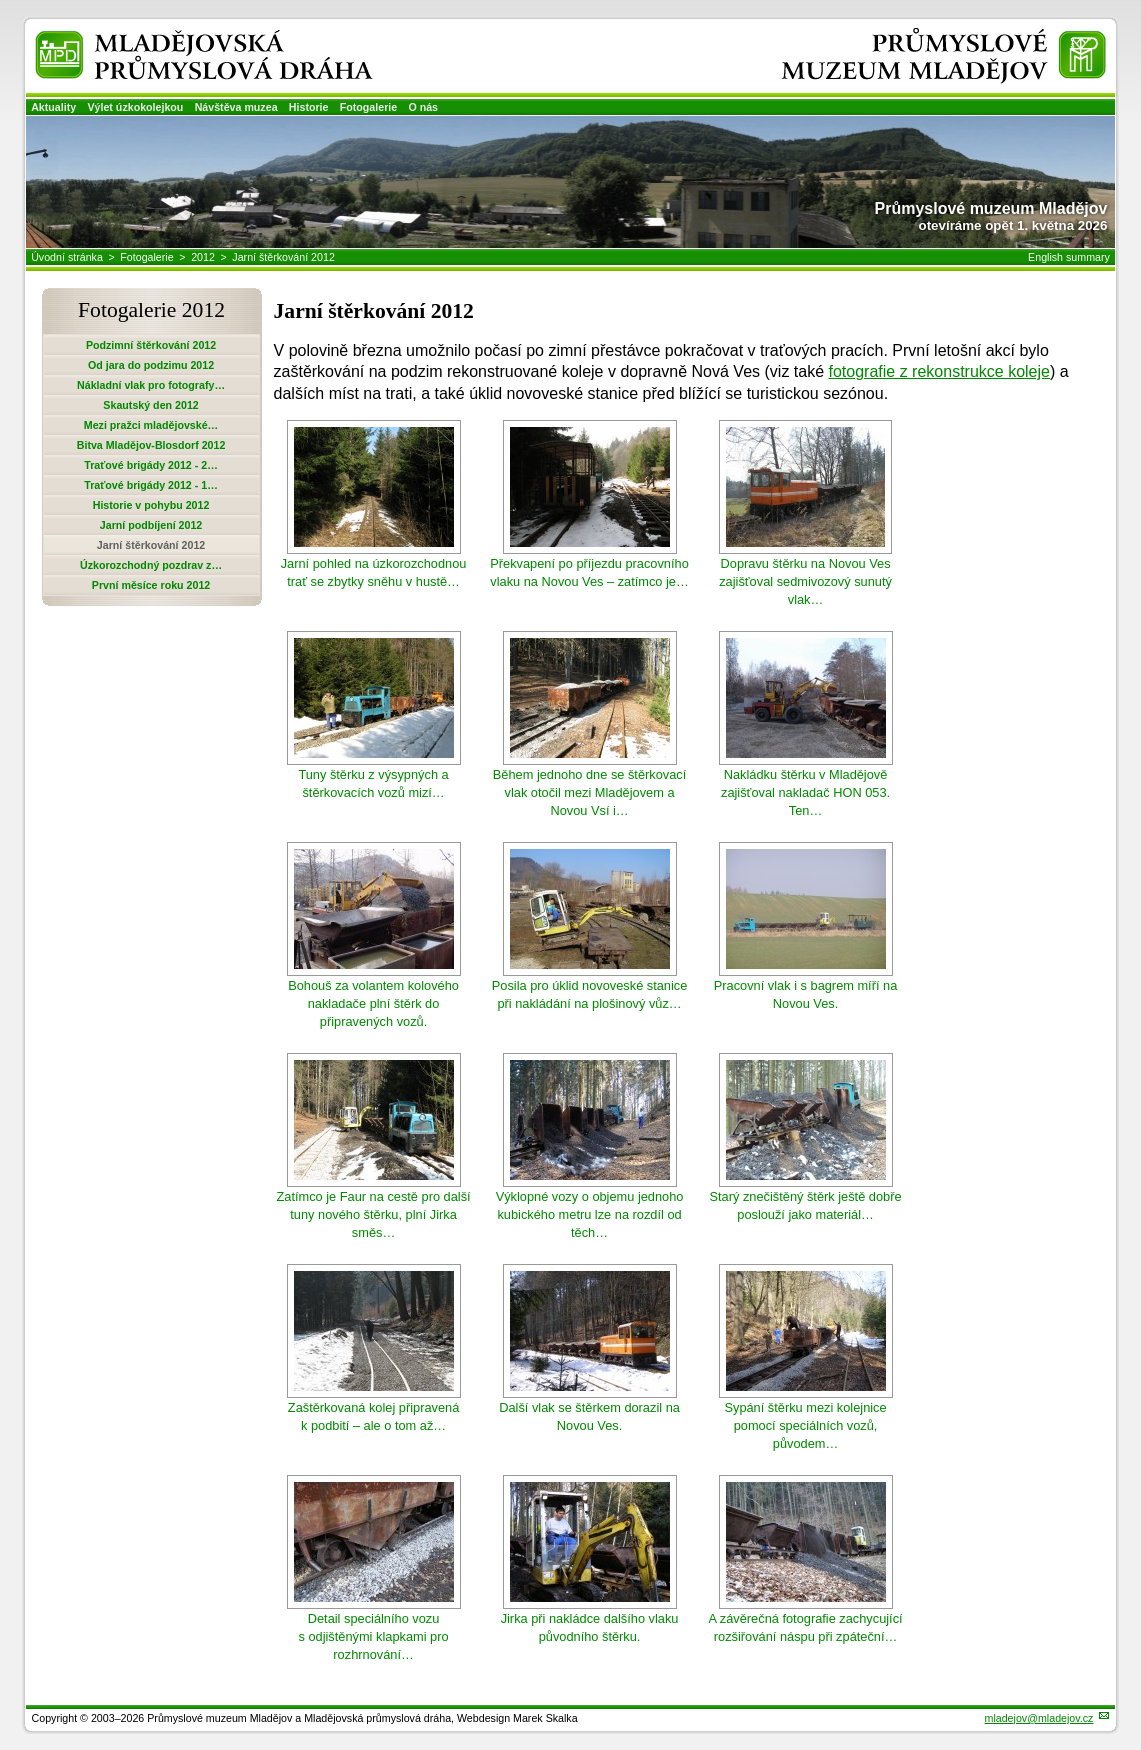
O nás (423, 107)
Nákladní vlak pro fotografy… (151, 385)
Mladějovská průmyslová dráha (176, 38)
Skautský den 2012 (150, 405)
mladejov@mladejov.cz (1039, 1718)
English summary (1069, 257)
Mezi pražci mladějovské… (151, 425)
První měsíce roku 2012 (151, 585)
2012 (203, 257)
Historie (309, 107)
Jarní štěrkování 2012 (283, 257)
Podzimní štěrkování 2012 (151, 345)
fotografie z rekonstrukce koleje (939, 371)
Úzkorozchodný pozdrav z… (151, 565)
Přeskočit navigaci (1, 1)
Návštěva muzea (236, 107)
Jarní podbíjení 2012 (151, 525)
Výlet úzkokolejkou (135, 107)
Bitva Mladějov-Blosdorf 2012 (151, 445)
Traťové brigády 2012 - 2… (151, 465)
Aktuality (53, 107)
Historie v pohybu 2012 (151, 505)
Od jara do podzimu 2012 (151, 365)
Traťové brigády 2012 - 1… (151, 485)
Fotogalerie (368, 107)
